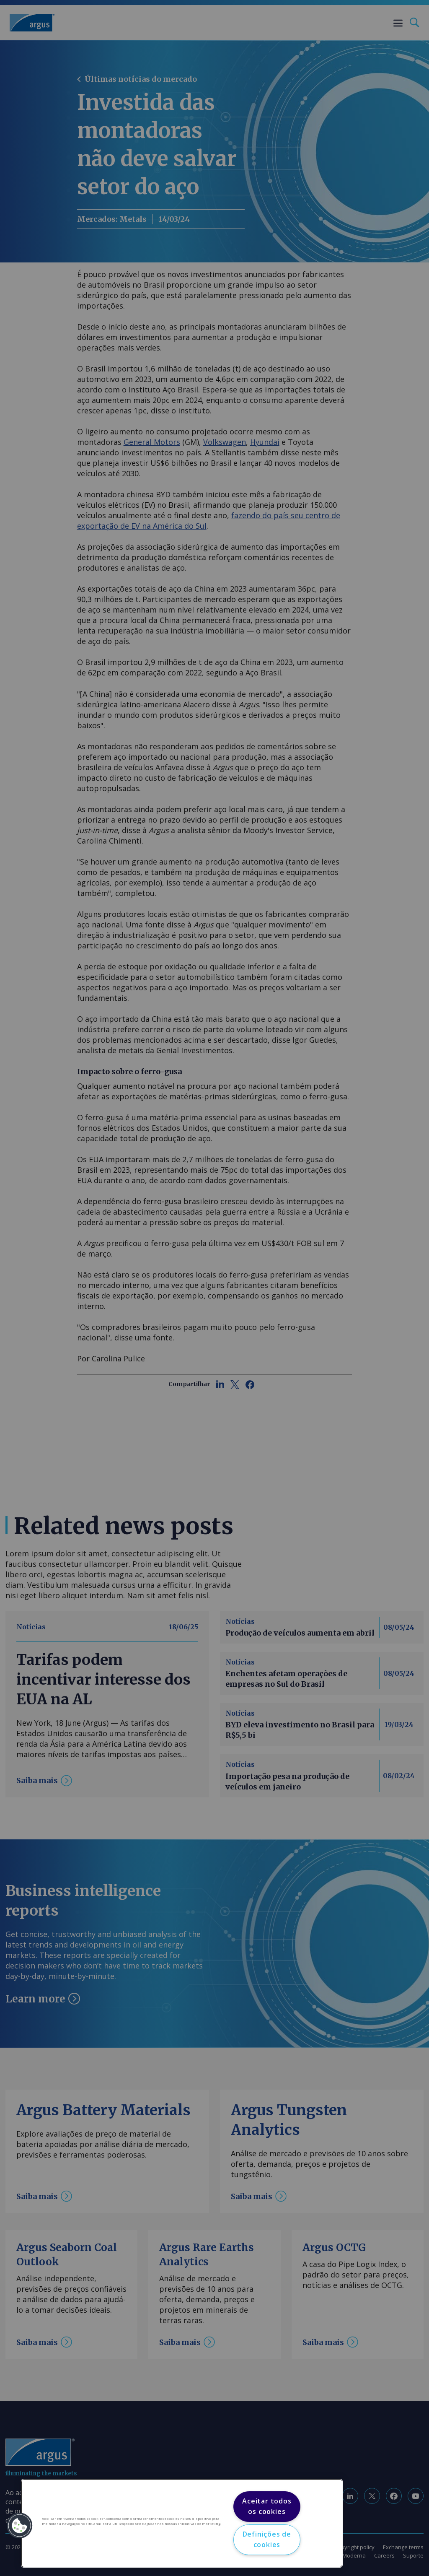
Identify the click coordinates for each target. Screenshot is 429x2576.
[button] (19, 2525)
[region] (182, 2523)
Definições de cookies (267, 2539)
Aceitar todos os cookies (266, 2506)
